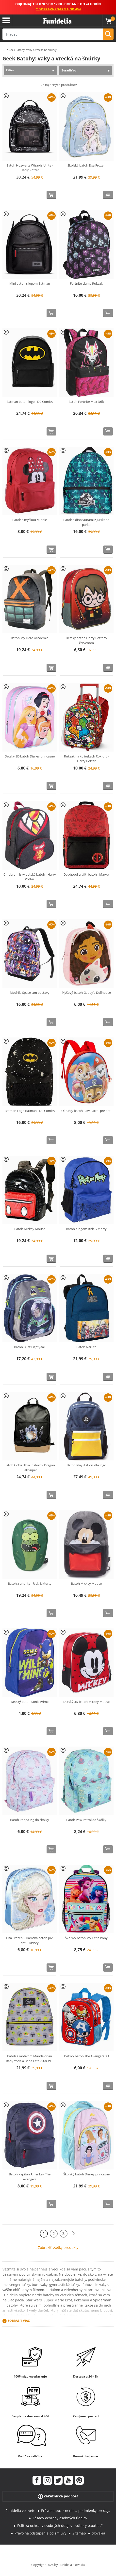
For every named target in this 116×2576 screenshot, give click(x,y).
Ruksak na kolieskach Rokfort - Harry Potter (86, 758)
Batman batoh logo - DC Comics (29, 401)
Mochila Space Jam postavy (30, 992)
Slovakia (98, 2533)
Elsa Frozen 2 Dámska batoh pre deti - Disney (29, 1940)
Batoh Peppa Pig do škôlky (29, 1820)
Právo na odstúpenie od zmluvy (40, 2533)
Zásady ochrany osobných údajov (60, 2518)
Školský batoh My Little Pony (86, 1938)
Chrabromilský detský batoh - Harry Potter (29, 877)
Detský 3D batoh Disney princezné (30, 756)
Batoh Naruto (86, 1347)
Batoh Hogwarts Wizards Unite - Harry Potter (29, 167)
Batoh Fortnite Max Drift (86, 401)
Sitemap (79, 2533)
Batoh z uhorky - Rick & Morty (29, 1583)
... (3, 50)
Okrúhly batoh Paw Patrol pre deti (86, 1110)
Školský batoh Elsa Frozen (86, 165)
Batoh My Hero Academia (29, 638)
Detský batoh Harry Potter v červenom (86, 640)
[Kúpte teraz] (51, 195)
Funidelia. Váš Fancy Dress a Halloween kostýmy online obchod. (57, 21)
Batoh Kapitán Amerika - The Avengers (29, 2176)
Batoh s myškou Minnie (29, 520)
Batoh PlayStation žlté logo (86, 1465)
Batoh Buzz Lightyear (29, 1347)
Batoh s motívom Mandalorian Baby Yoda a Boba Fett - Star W (29, 2058)
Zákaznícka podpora (58, 2496)
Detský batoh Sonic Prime (30, 1701)
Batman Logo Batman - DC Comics (30, 1110)
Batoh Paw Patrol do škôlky (86, 1820)
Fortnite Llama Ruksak (86, 283)
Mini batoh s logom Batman (29, 283)
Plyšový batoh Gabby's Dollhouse (86, 992)
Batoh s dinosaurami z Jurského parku (86, 522)
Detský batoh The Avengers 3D (86, 2056)
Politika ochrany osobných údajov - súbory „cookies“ (59, 2525)
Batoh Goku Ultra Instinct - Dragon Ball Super (29, 1467)
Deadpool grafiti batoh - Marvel (86, 874)
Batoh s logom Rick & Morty (86, 1229)
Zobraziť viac (19, 2321)
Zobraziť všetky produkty (58, 2247)
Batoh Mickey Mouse (29, 1229)
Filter (10, 70)
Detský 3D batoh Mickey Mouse (86, 1701)
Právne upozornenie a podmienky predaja (75, 2510)
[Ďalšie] (73, 2233)
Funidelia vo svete (20, 2510)
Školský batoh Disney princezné (86, 2174)
